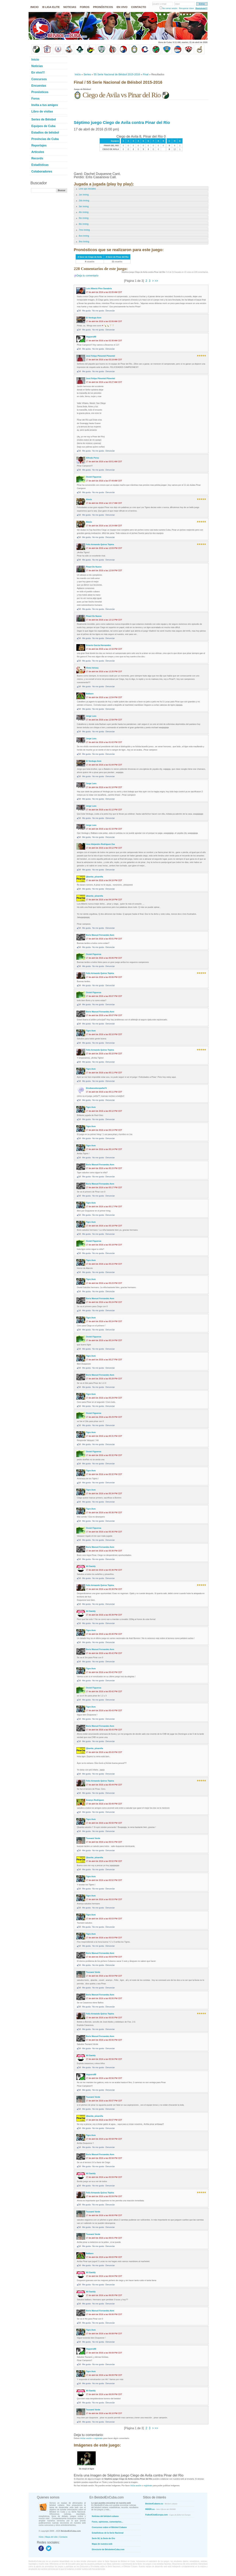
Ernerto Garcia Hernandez (98, 645)
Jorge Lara (91, 716)
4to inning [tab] (81, 212)
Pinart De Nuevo (94, 567)
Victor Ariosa (92, 668)
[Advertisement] (141, 63)
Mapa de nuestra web (102, 2544)
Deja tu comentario (87, 275)
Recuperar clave (186, 8)
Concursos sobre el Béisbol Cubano (109, 2527)
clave (177, 4)
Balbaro (89, 694)
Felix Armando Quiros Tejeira (100, 544)
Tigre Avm (91, 1031)
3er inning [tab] (82, 206)
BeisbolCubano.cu (161, 2504)
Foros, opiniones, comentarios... (107, 2522)
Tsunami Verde (93, 1838)
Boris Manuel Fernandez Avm (100, 935)
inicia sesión (135, 2485)
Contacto (63, 2537)
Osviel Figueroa (93, 477)
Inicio (78, 74)
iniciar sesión (86, 2438)
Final (145, 74)
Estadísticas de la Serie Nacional (107, 2533)
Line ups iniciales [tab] (85, 188)
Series (87, 74)
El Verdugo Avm (93, 318)
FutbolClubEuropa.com (167, 2515)
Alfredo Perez (92, 458)
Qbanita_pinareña (94, 877)
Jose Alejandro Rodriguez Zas (100, 844)
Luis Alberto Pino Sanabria (99, 288)
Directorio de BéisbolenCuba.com (108, 2549)
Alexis (89, 499)
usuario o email (159, 4)
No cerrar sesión (169, 8)
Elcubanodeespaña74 (96, 1088)
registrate (98, 2438)
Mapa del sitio (51, 2537)
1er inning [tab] (82, 194)
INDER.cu (160, 2509)
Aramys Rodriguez (95, 1800)
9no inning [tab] (82, 241)
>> (156, 280)
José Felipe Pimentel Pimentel (100, 356)
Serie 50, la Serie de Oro (103, 2538)
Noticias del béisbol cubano (105, 2516)
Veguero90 (91, 337)
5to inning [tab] (81, 218)
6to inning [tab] (81, 224)
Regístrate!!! (201, 8)
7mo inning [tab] (82, 230)
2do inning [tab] (82, 200)
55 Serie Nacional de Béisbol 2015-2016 (117, 74)
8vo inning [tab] (82, 236)
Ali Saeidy (91, 1566)
